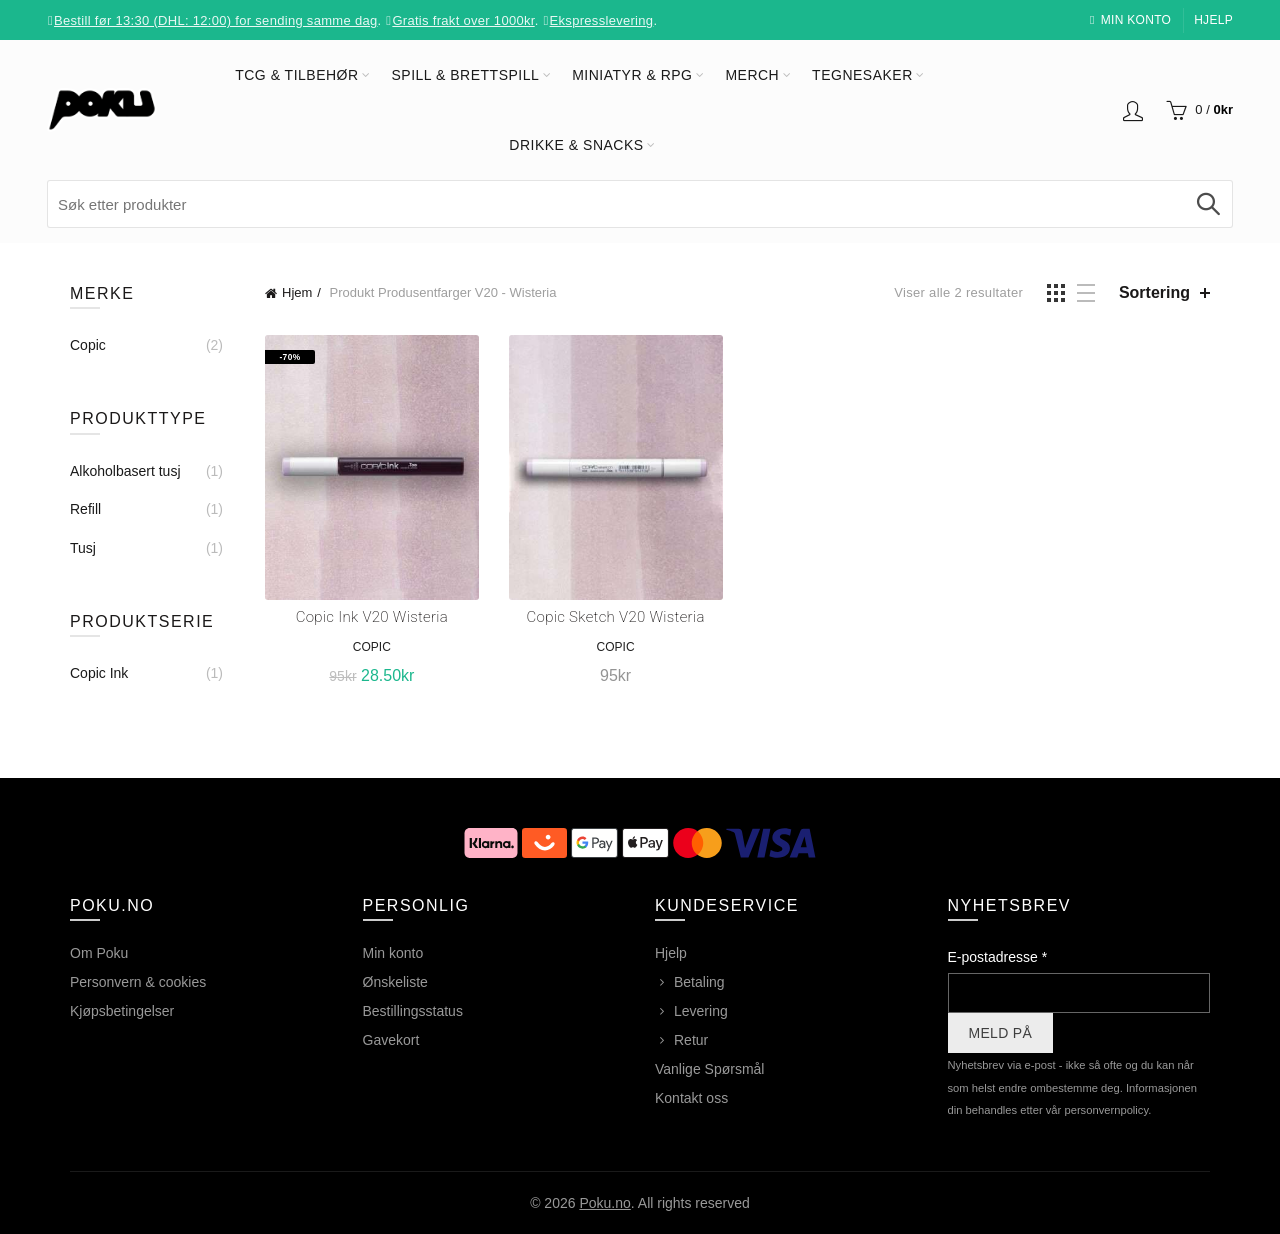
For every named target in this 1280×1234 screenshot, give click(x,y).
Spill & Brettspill (466, 75)
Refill (85, 509)
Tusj (83, 548)
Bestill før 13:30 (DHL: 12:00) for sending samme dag (215, 20)
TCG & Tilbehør (296, 75)
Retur (691, 1040)
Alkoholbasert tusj (125, 471)
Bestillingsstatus (413, 1011)
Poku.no (604, 1203)
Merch (752, 75)
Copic (372, 647)
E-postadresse (998, 957)
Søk (1208, 204)
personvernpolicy (1106, 1110)
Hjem (297, 292)
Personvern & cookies (138, 982)
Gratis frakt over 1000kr (463, 20)
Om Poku (99, 953)
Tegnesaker (862, 75)
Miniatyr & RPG (632, 75)
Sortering (1154, 292)
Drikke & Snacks (576, 145)
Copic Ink (99, 673)
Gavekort (391, 1040)
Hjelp (1213, 20)
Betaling (699, 982)
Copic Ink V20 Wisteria (372, 617)
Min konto (1130, 20)
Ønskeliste (395, 982)
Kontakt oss (691, 1098)
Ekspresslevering (602, 20)
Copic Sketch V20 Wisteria (616, 617)
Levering (701, 1011)
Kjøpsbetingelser (122, 1011)
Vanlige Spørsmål (709, 1069)
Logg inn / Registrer (1133, 110)
